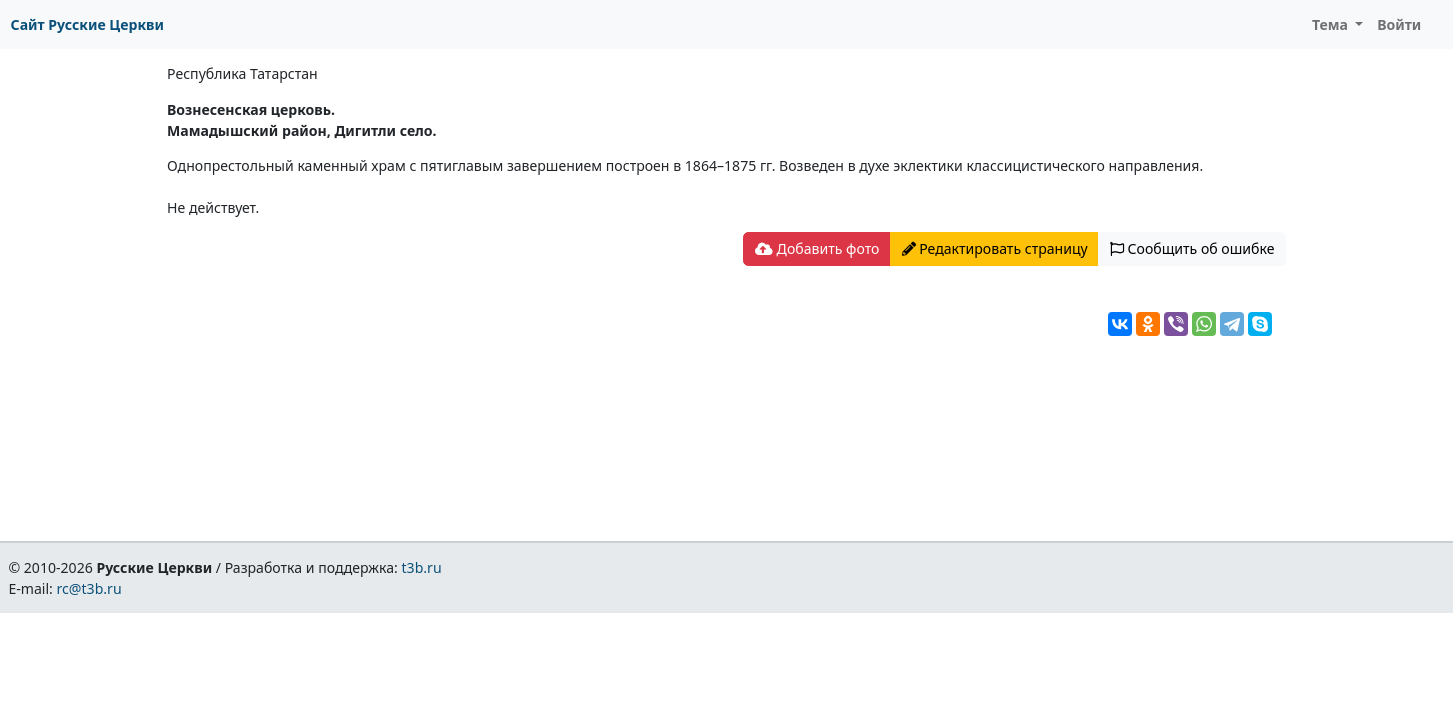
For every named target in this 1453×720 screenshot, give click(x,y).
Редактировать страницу (995, 248)
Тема (1332, 24)
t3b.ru (422, 567)
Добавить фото (817, 248)
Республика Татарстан (242, 73)
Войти (1399, 24)
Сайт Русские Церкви (87, 24)
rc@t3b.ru (89, 588)
